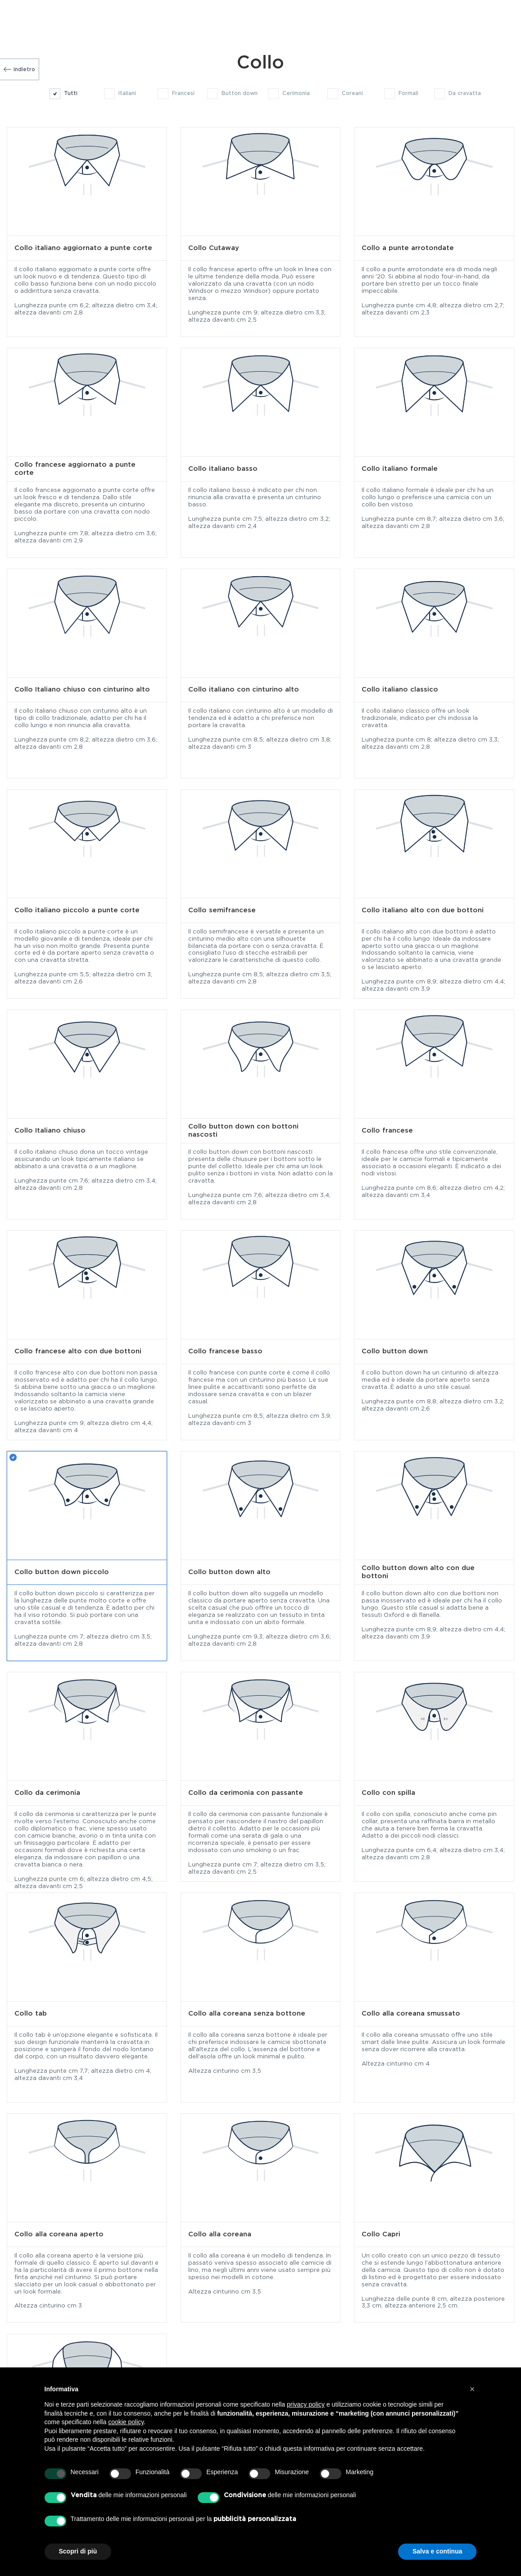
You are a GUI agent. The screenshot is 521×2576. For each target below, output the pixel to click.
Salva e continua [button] (437, 2551)
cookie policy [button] (126, 2422)
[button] (472, 2389)
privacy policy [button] (306, 2404)
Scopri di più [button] (78, 2551)
